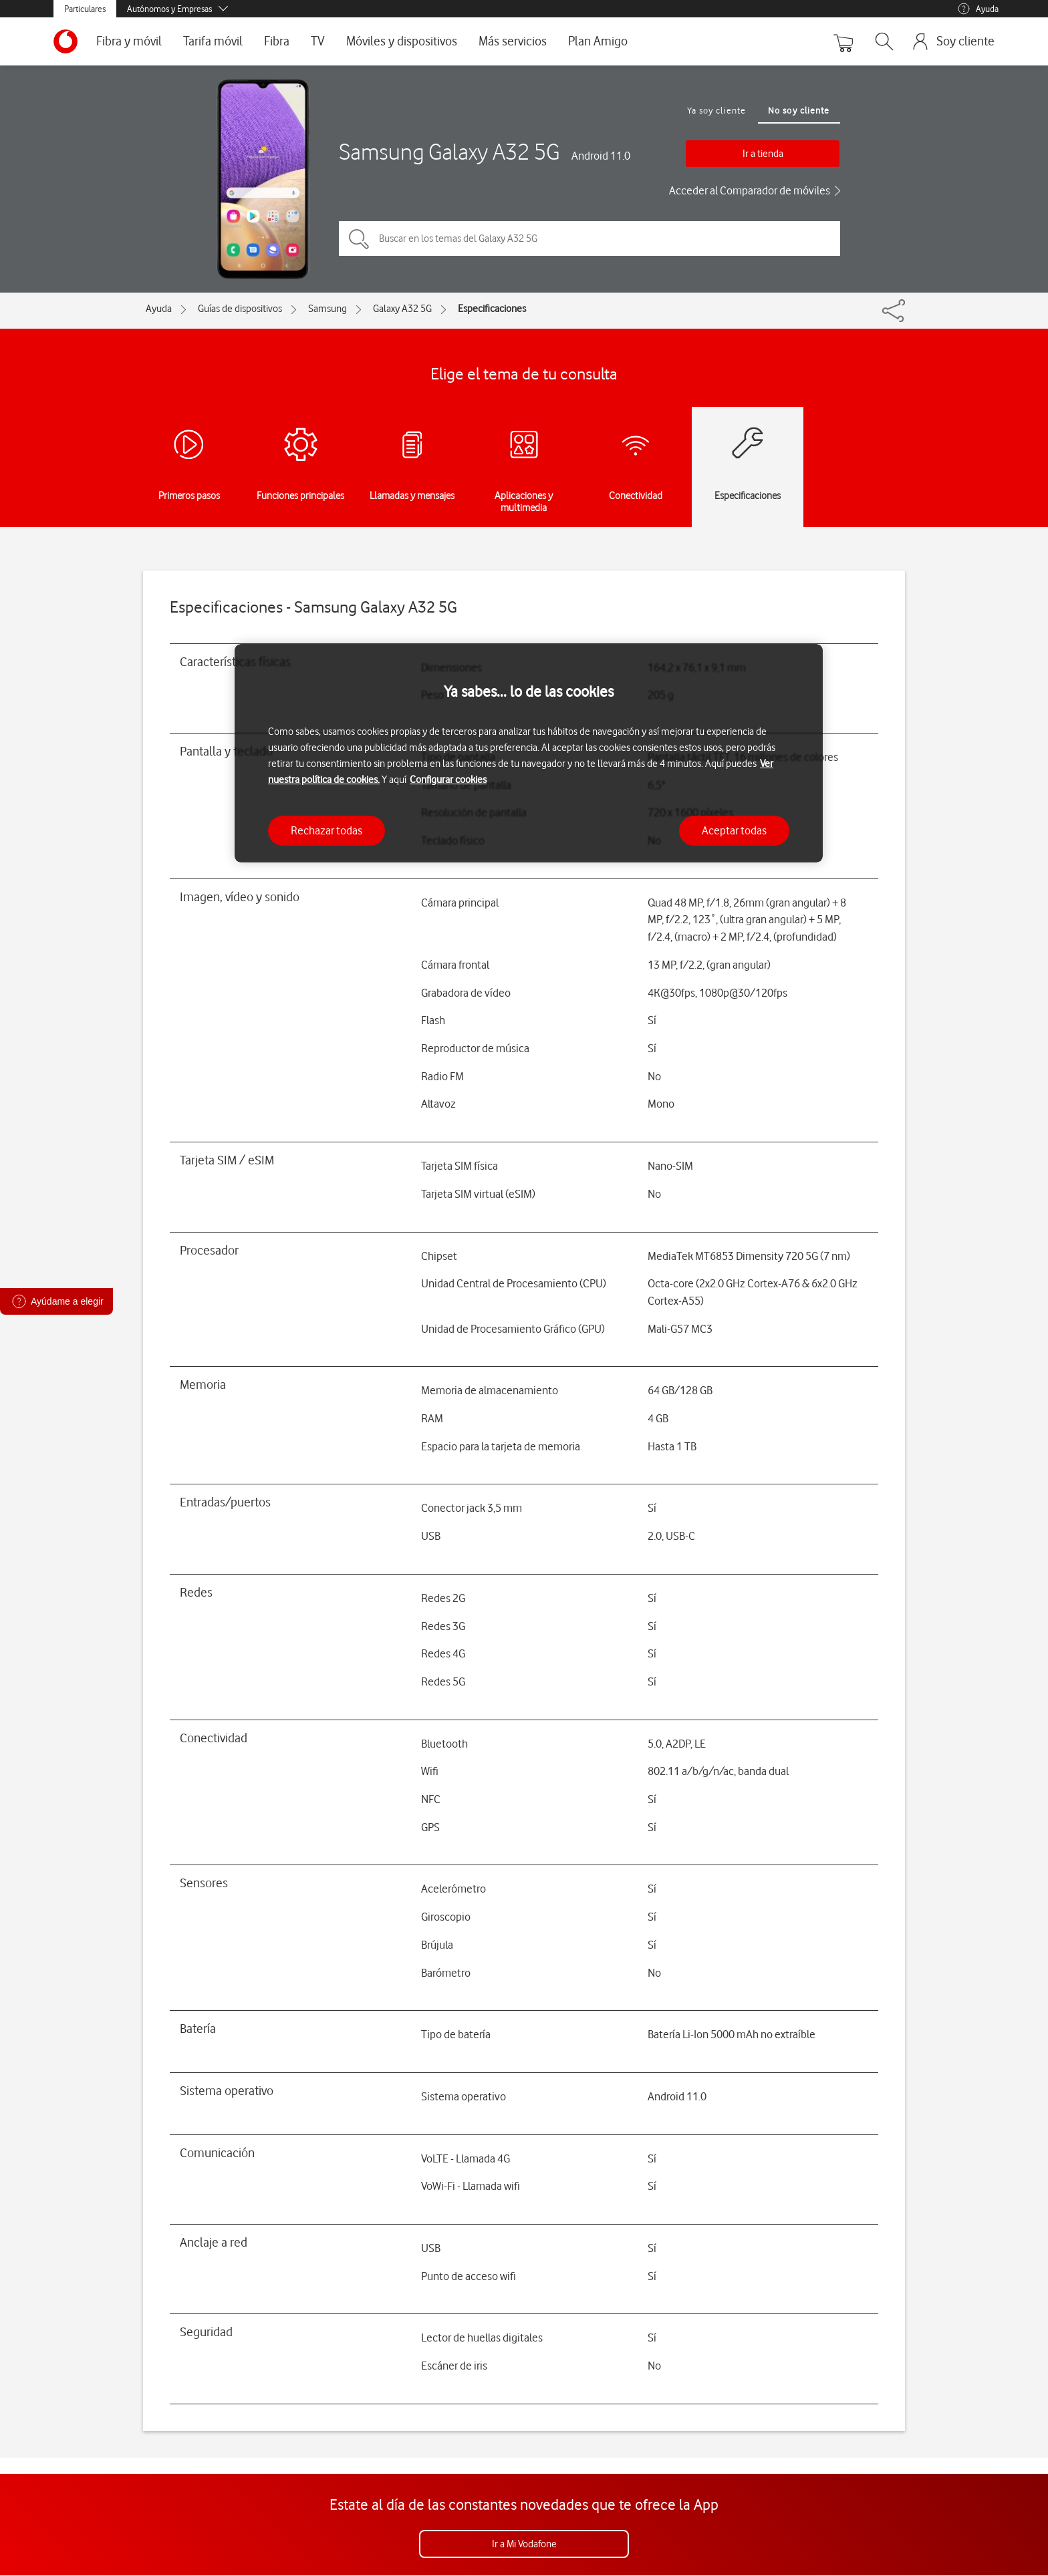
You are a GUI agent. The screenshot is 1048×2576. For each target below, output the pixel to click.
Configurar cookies (448, 780)
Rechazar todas (326, 830)
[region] (529, 753)
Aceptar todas (734, 830)
